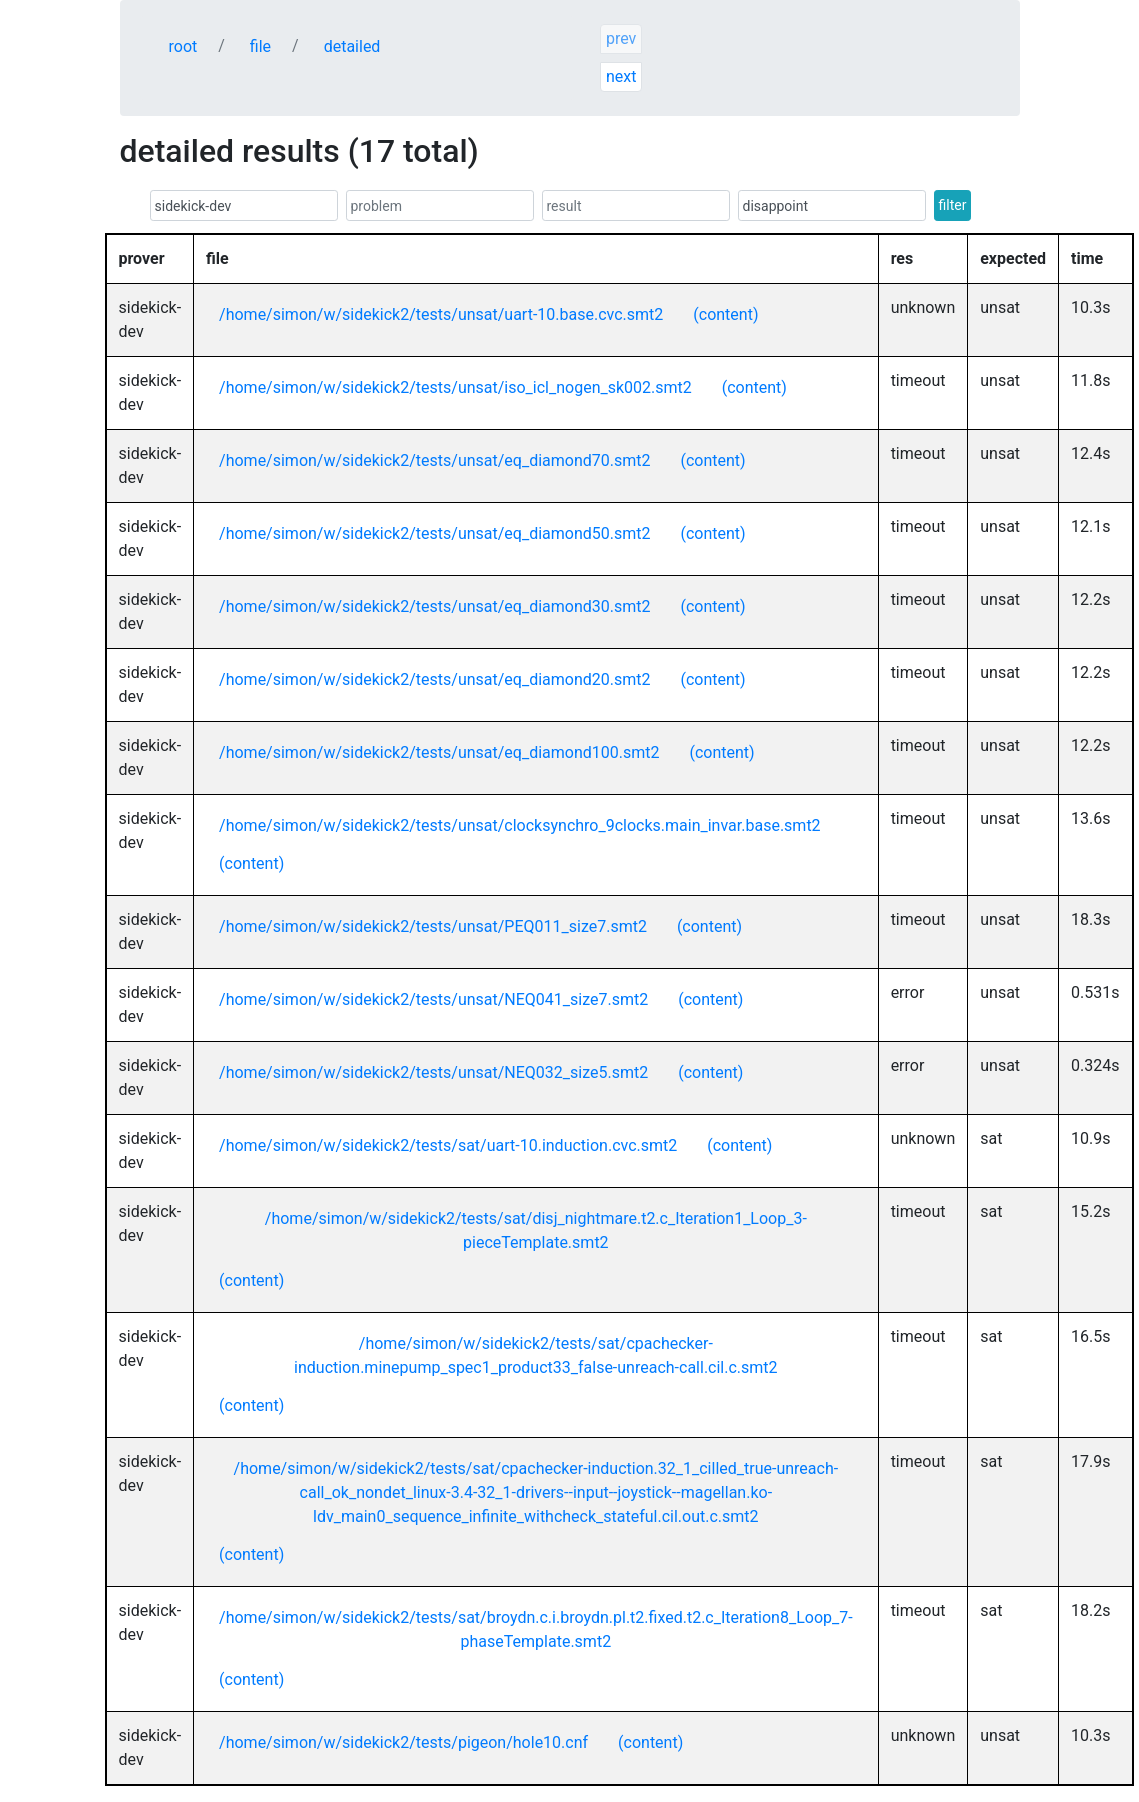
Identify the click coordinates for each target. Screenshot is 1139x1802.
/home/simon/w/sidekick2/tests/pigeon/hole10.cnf (403, 1742)
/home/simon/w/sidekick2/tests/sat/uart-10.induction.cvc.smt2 (448, 1145)
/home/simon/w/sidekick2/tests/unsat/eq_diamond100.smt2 (439, 752)
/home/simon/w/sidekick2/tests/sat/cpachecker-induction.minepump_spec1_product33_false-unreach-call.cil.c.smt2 (535, 1355)
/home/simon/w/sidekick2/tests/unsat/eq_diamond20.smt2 (434, 679)
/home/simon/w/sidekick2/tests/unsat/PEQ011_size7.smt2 (433, 926)
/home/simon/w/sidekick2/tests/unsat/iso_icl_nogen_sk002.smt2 (455, 387)
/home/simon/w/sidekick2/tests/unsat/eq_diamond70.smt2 (434, 460)
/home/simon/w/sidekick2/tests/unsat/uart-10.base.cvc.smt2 (441, 314)
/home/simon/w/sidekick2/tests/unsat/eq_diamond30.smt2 (434, 606)
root (183, 46)
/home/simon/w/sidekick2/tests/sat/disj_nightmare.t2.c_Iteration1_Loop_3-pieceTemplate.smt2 (536, 1230)
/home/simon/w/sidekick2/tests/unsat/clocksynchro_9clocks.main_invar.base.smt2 (520, 825)
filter (953, 205)
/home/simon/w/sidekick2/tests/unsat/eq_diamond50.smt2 (434, 533)
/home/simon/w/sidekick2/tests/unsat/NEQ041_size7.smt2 (433, 999)
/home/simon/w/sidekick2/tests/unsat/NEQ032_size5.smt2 (433, 1072)
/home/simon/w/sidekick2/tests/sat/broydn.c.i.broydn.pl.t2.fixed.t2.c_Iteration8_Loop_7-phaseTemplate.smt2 (536, 1629)
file (260, 46)
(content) (725, 314)
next (621, 76)
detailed (352, 46)
